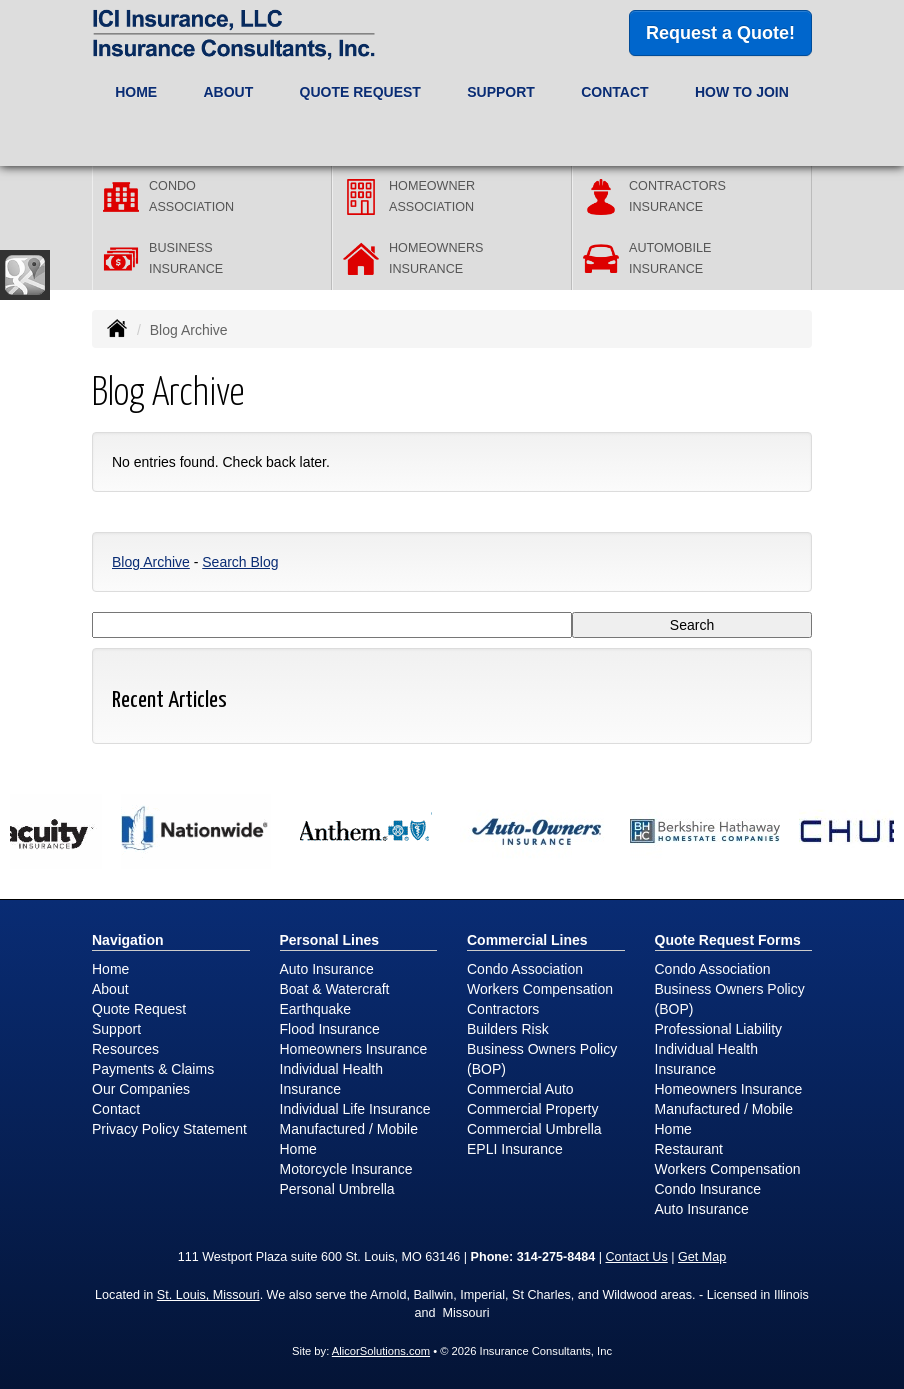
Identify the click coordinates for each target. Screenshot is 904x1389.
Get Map (702, 1257)
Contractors (503, 1009)
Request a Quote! (720, 33)
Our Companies (141, 1089)
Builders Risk (508, 1029)
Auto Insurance (327, 969)
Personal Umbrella (337, 1189)
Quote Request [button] (360, 92)
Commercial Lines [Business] (527, 940)
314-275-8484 (556, 1257)
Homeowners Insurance (354, 1049)
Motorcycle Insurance (346, 1169)
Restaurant (689, 1149)
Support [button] (501, 92)
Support (116, 1029)
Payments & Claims (153, 1069)
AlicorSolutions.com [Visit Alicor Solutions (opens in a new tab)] (381, 1351)
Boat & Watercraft (335, 989)
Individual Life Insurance (355, 1109)
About (110, 989)
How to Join (742, 92)
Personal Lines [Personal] (330, 940)
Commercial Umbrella (534, 1129)
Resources (125, 1049)
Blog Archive (151, 562)
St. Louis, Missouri (208, 1295)
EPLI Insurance (515, 1149)
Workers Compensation (540, 989)
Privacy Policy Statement (169, 1129)
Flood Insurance (330, 1029)
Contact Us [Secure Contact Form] (636, 1257)
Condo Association (525, 969)
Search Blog (240, 562)
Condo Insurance (708, 1189)
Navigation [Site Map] (128, 940)
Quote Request (139, 1009)
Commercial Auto (520, 1089)
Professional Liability (719, 1029)
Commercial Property (532, 1109)
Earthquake (316, 1009)
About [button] (228, 92)
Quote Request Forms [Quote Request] (728, 940)
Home (136, 92)
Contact (614, 92)
